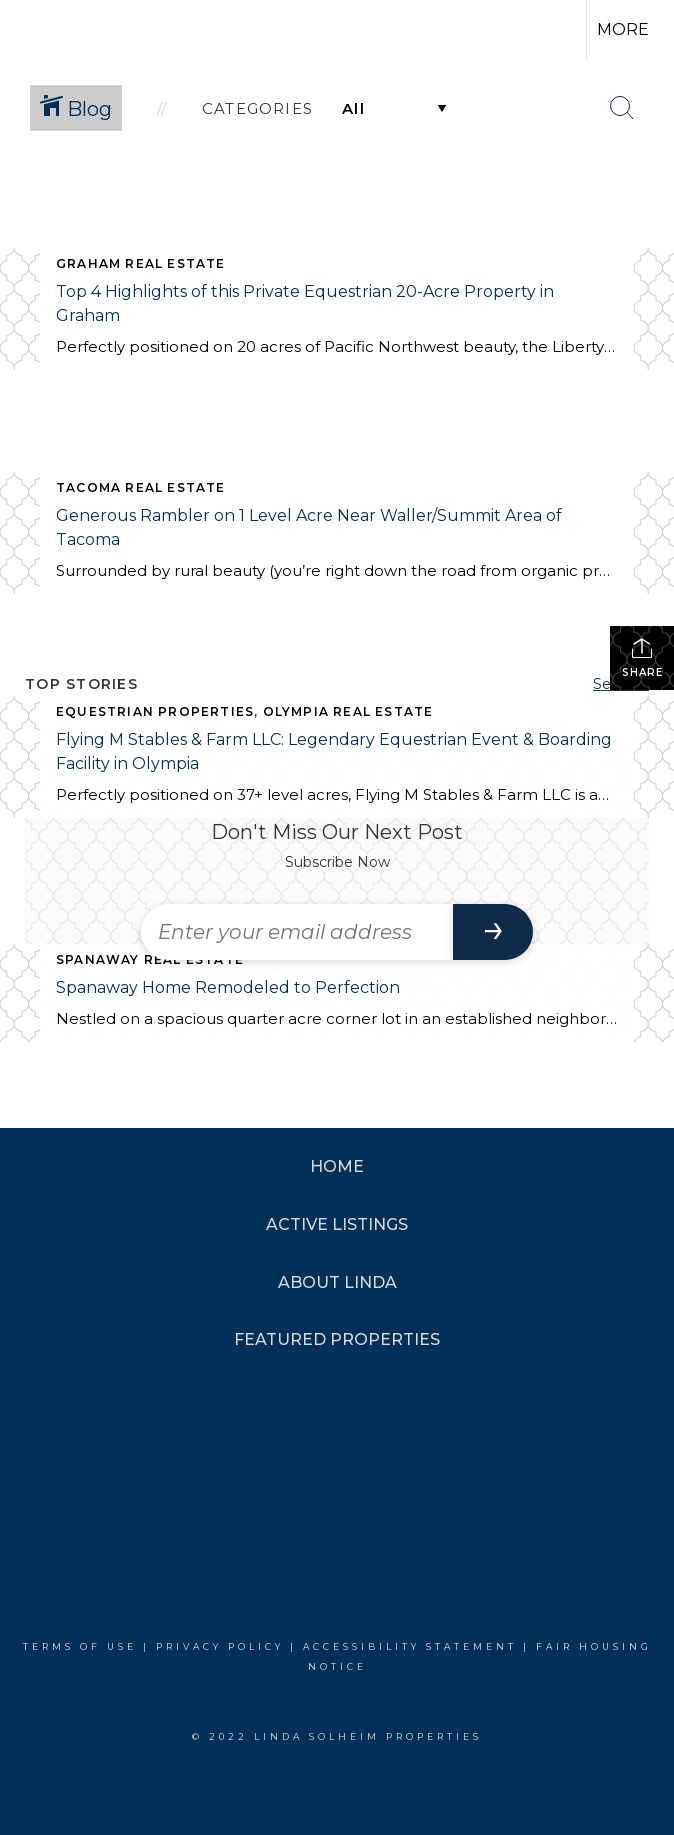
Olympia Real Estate (348, 711)
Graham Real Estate (141, 263)
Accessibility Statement (410, 1646)
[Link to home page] (49, 30)
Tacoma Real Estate (141, 487)
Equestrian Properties (155, 711)
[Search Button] (622, 108)
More (623, 29)
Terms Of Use (80, 1646)
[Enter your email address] (297, 932)
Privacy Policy (220, 1646)
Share (642, 657)
